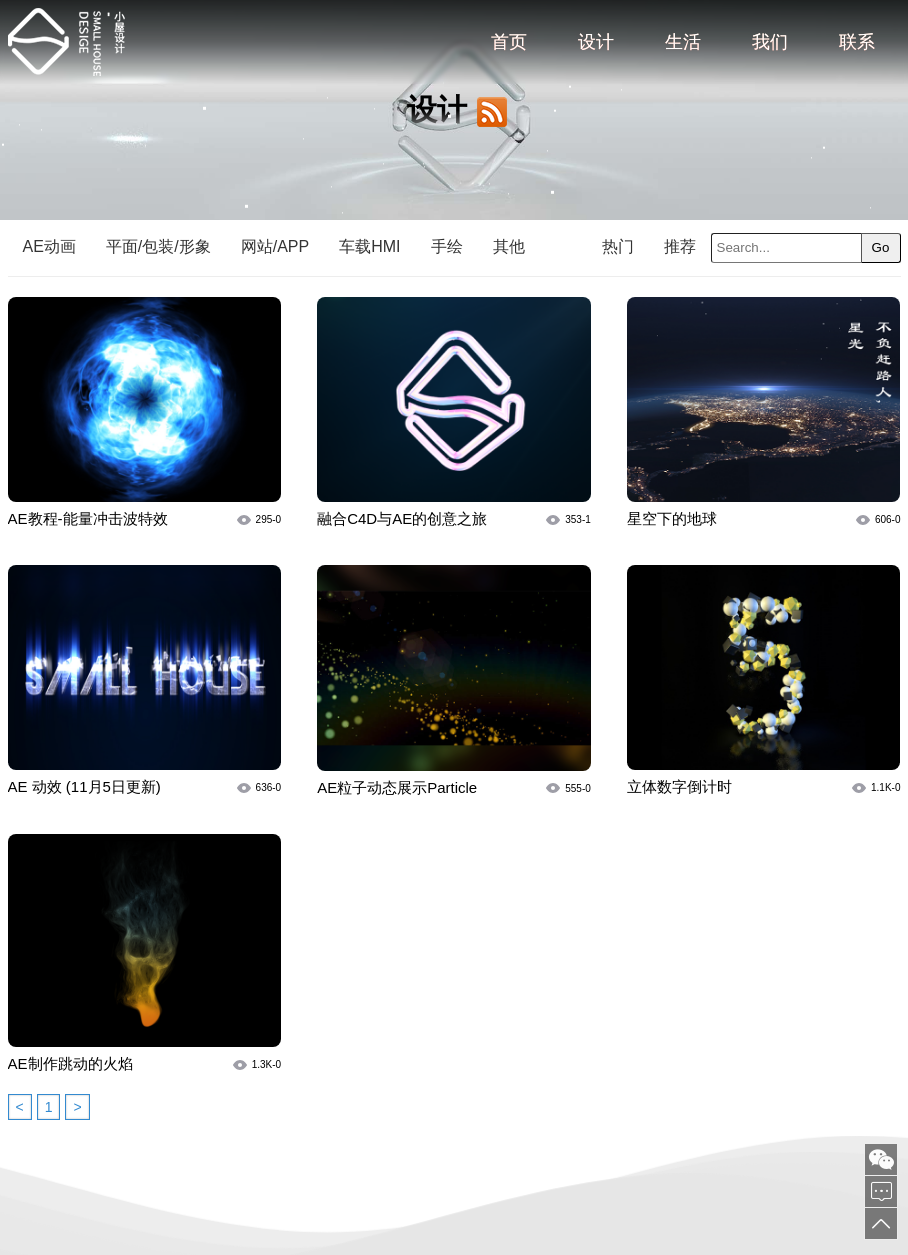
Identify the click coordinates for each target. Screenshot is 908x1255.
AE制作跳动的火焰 (70, 1063)
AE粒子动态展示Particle (397, 787)
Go (881, 247)
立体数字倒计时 (679, 786)
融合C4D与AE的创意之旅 (402, 518)
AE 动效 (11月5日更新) (84, 786)
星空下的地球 (672, 518)
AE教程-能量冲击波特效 (88, 518)
